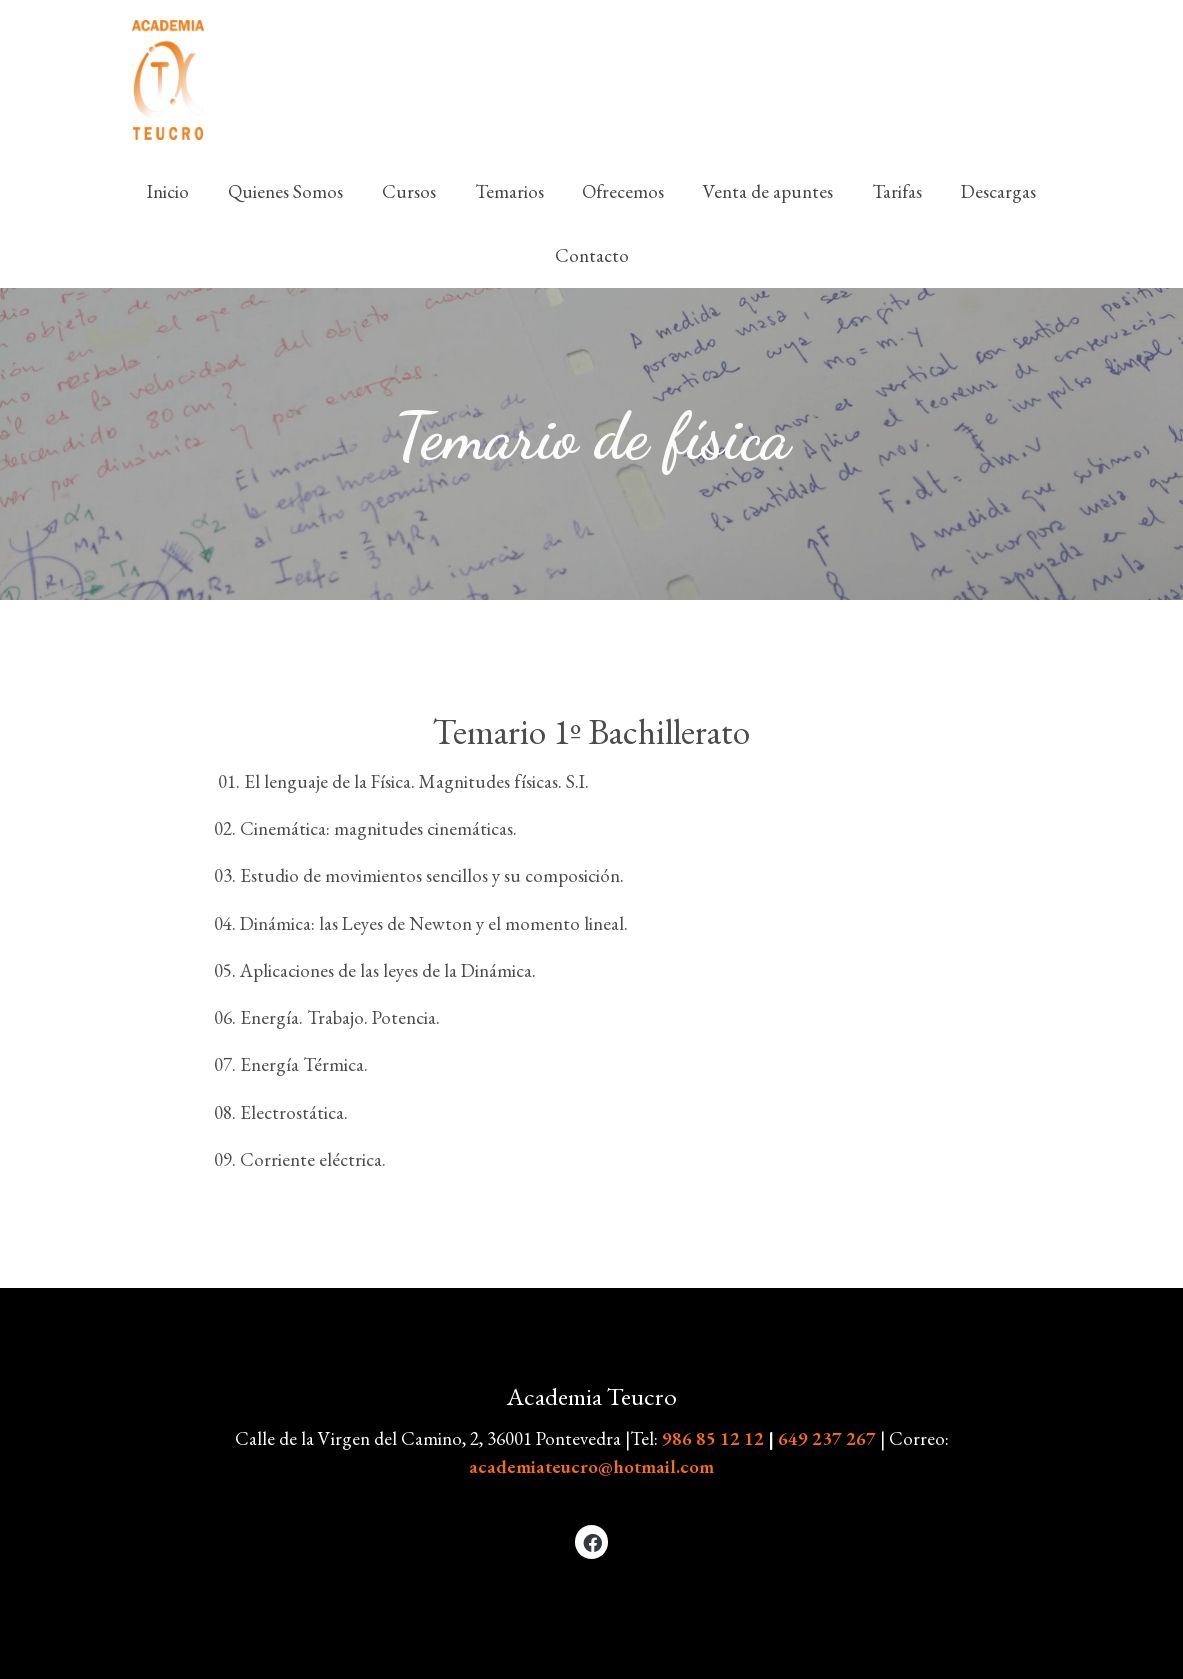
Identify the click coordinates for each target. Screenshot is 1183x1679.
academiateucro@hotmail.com (591, 1466)
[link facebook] (593, 1541)
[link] (168, 80)
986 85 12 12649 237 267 (771, 1438)
